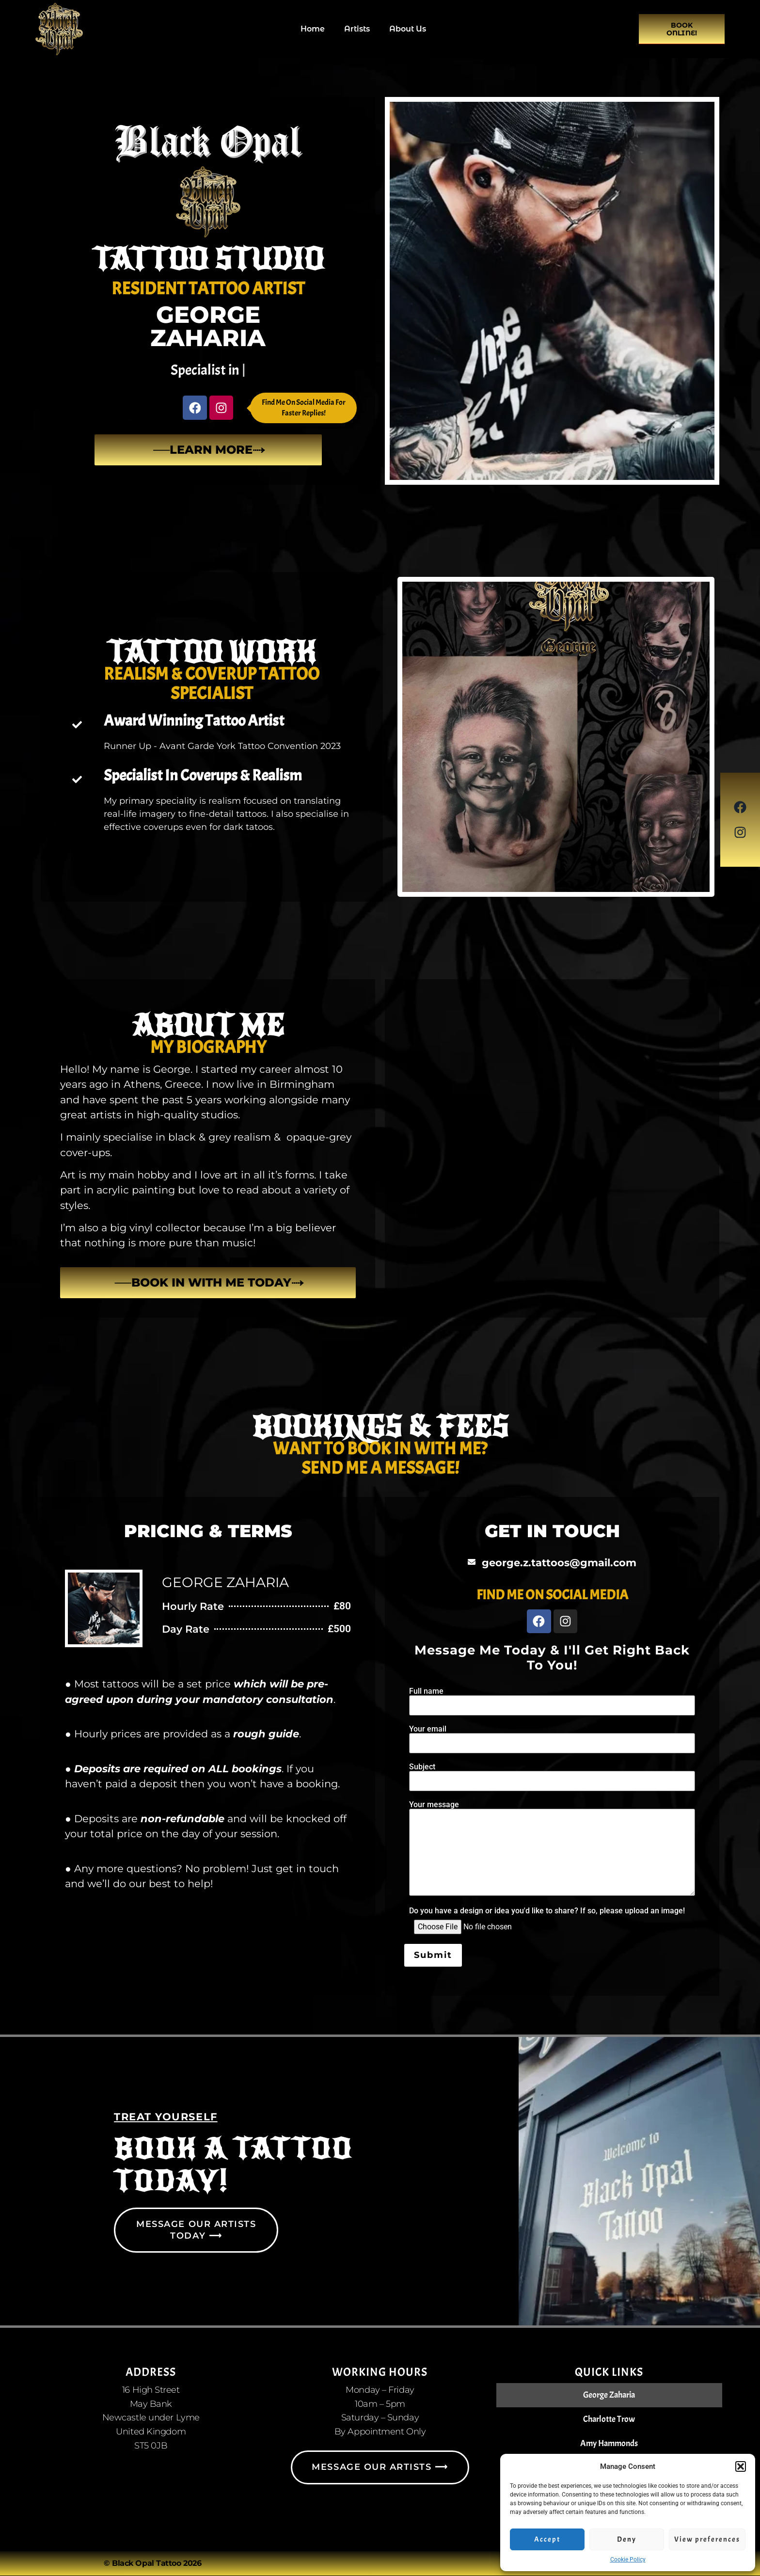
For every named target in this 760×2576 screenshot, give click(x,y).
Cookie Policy (628, 2559)
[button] (740, 2466)
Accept (547, 2539)
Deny (626, 2539)
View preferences (707, 2539)
